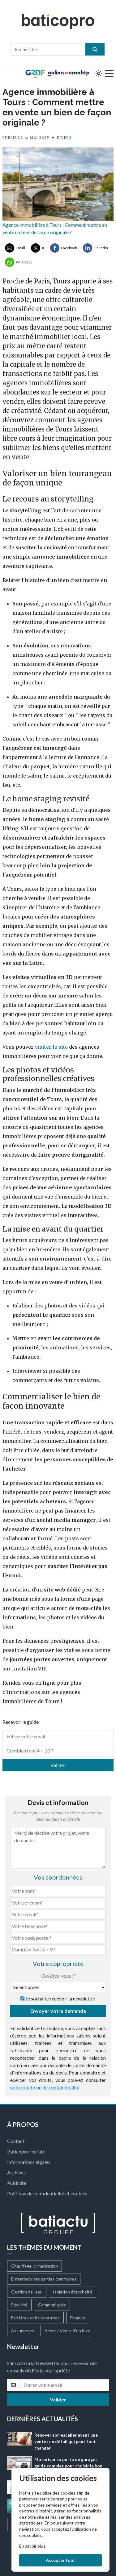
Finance (77, 2317)
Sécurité (19, 2304)
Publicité (16, 2183)
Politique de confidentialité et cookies (47, 2193)
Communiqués (52, 2304)
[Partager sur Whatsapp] (18, 262)
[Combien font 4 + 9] (58, 1949)
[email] (64, 2385)
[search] (95, 49)
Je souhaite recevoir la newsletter (60, 1998)
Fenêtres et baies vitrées (35, 2317)
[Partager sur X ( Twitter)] (37, 248)
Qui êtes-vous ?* (58, 1976)
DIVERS (64, 138)
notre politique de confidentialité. (45, 2087)
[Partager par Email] (15, 248)
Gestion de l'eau (26, 2291)
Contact (15, 2141)
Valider (58, 1765)
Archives (16, 2172)
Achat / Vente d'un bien (67, 2330)
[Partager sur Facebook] (63, 248)
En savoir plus (32, 2546)
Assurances (22, 2330)
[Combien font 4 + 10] (58, 1751)
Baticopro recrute (26, 2151)
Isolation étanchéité (72, 2291)
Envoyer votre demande (58, 2011)
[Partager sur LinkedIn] (95, 248)
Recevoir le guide (20, 1722)
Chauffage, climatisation (34, 2265)
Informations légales (28, 2162)
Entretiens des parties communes (43, 2278)
